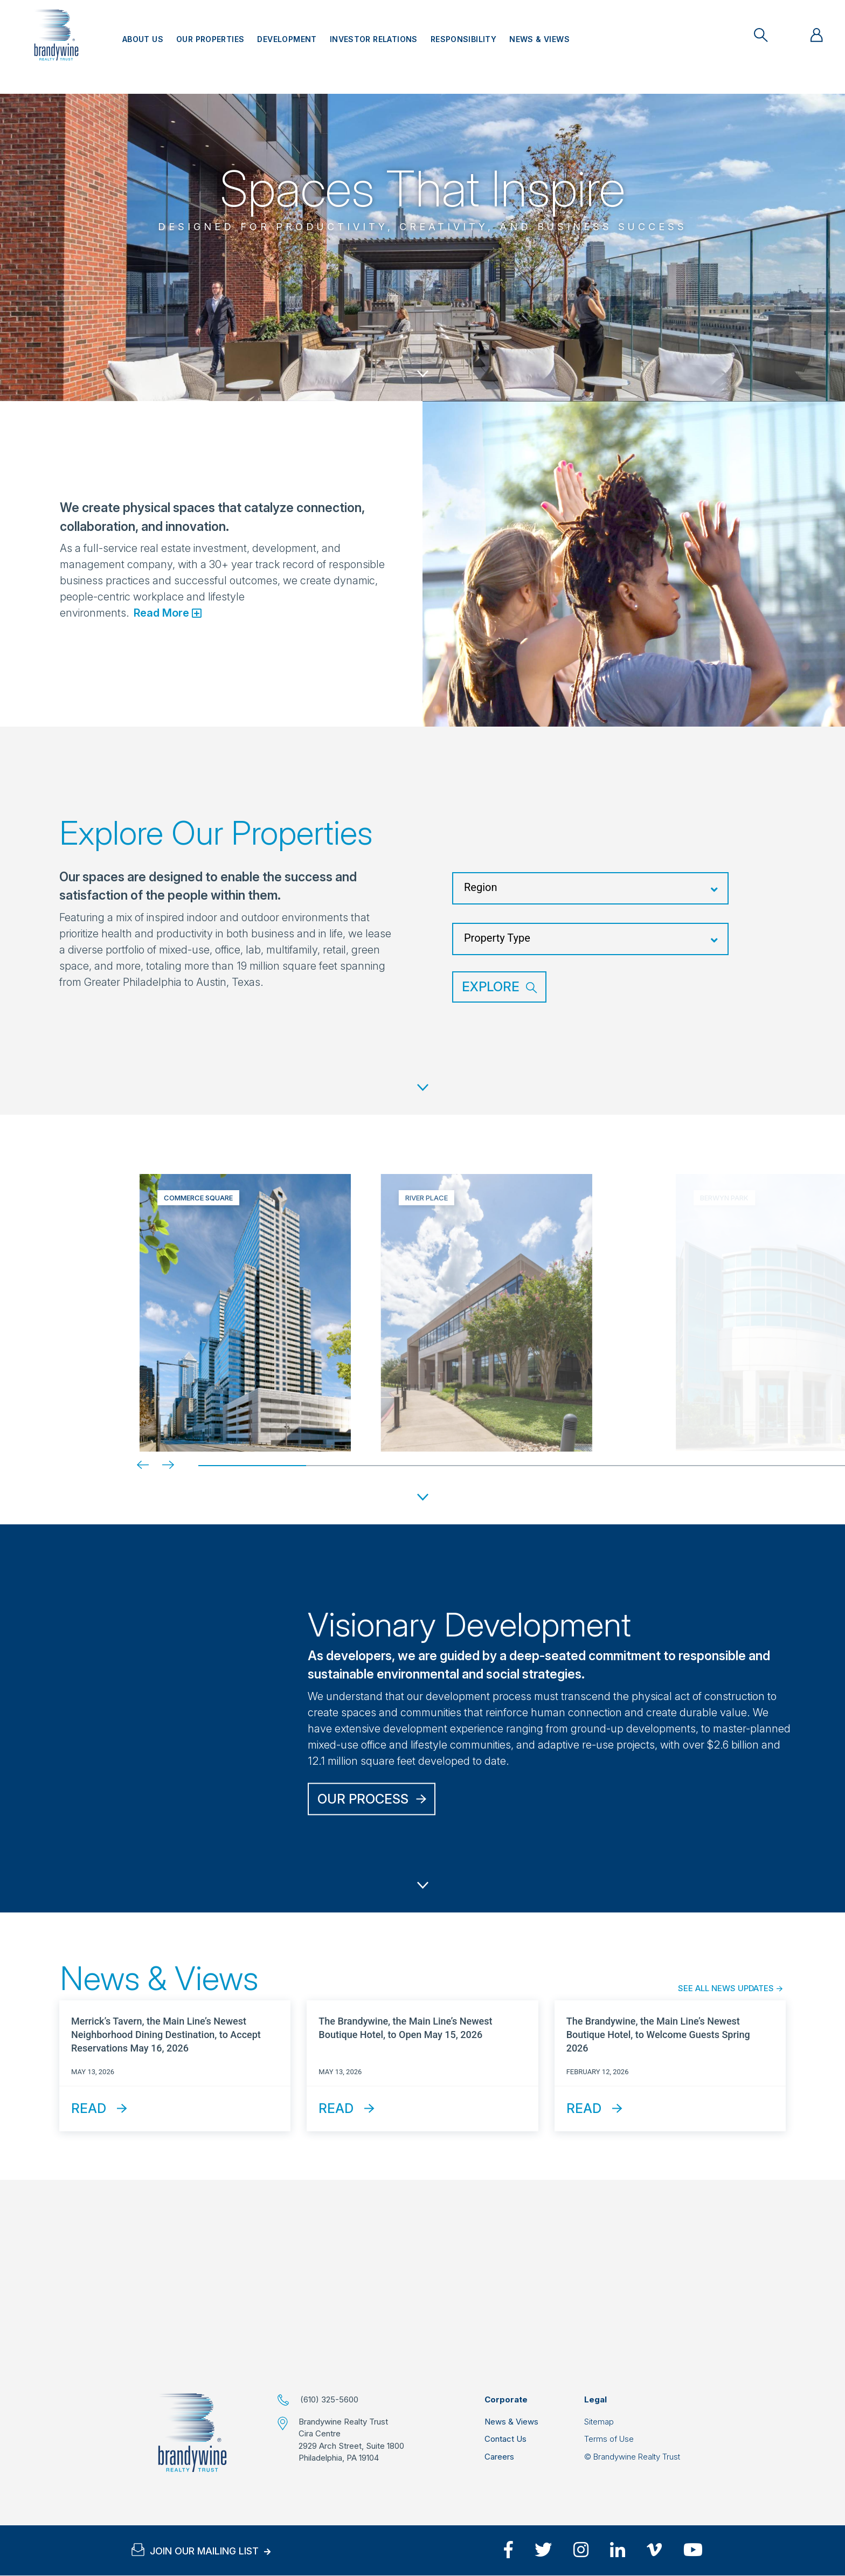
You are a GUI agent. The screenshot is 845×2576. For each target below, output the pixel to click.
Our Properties (210, 39)
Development (286, 39)
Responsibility (463, 39)
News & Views (539, 39)
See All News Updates (726, 1988)
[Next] (159, 1464)
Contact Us (505, 2439)
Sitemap (599, 2421)
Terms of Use (609, 2439)
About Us (142, 39)
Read (88, 2108)
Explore (491, 987)
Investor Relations (374, 39)
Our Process (362, 1798)
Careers (499, 2456)
